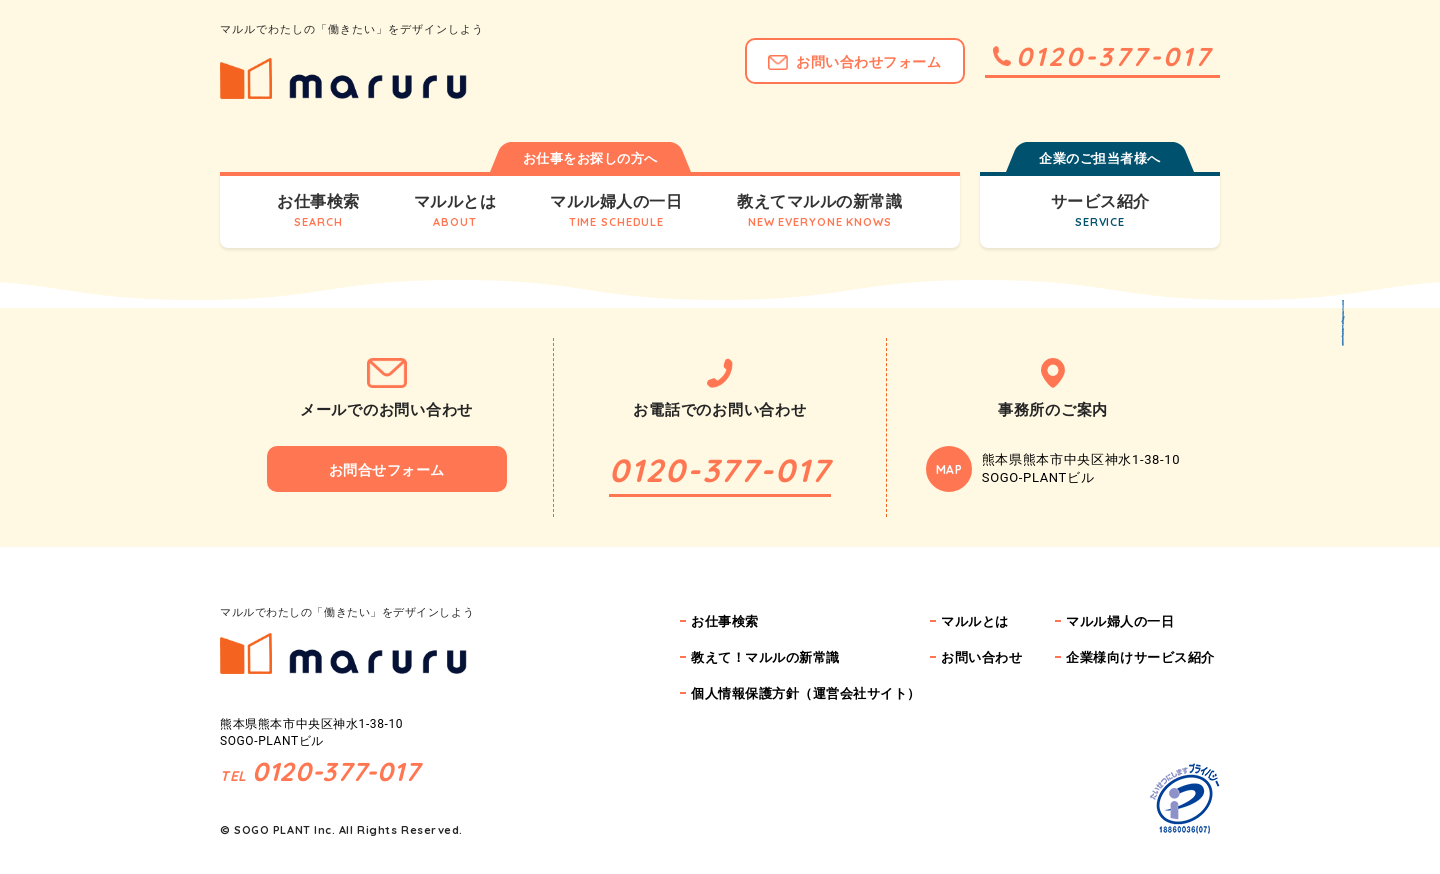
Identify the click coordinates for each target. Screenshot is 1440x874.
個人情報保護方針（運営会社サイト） (806, 693)
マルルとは (975, 621)
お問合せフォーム (387, 470)
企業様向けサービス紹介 (1140, 657)
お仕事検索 (725, 621)
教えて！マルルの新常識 (765, 657)
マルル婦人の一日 (1120, 621)
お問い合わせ (981, 657)
